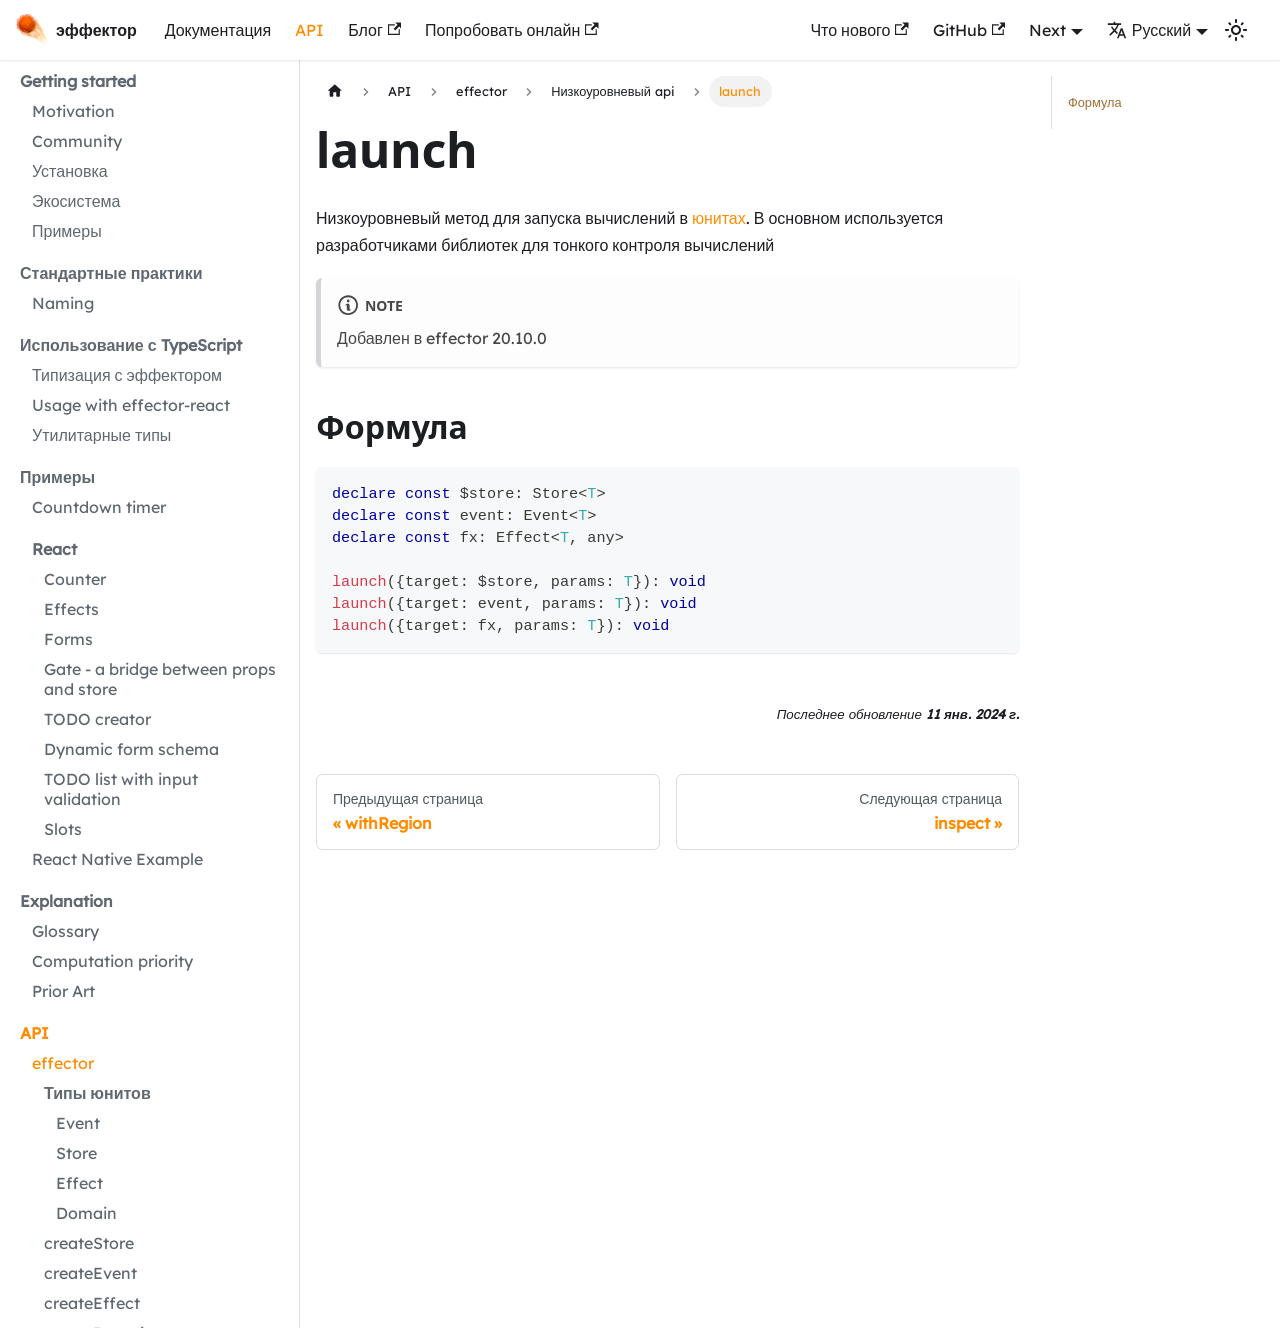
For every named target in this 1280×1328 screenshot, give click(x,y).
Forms (68, 639)
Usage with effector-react (131, 405)
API (309, 30)
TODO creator (97, 719)
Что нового (859, 30)
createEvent (90, 1273)
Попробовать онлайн (512, 30)
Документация (218, 30)
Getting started (78, 81)
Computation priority (112, 961)
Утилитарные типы (101, 435)
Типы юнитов (97, 1093)
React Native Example (117, 859)
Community (77, 141)
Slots (63, 829)
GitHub (969, 30)
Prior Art (63, 991)
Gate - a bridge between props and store (160, 679)
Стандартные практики (111, 273)
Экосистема (76, 201)
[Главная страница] (335, 91)
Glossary (65, 931)
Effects (71, 609)
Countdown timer (99, 507)
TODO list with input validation (121, 789)
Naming (63, 303)
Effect (79, 1183)
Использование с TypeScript (131, 345)
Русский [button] (1149, 30)
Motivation (73, 111)
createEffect (92, 1303)
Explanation (66, 901)
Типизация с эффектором (127, 375)
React (54, 549)
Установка (70, 171)
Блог (374, 30)
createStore (89, 1243)
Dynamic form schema (131, 749)
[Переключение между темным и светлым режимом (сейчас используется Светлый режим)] (1236, 30)
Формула (1095, 102)
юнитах (719, 218)
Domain (86, 1213)
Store (76, 1153)
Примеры (67, 231)
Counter (75, 579)
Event (78, 1123)
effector (63, 1063)
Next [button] (1047, 30)
